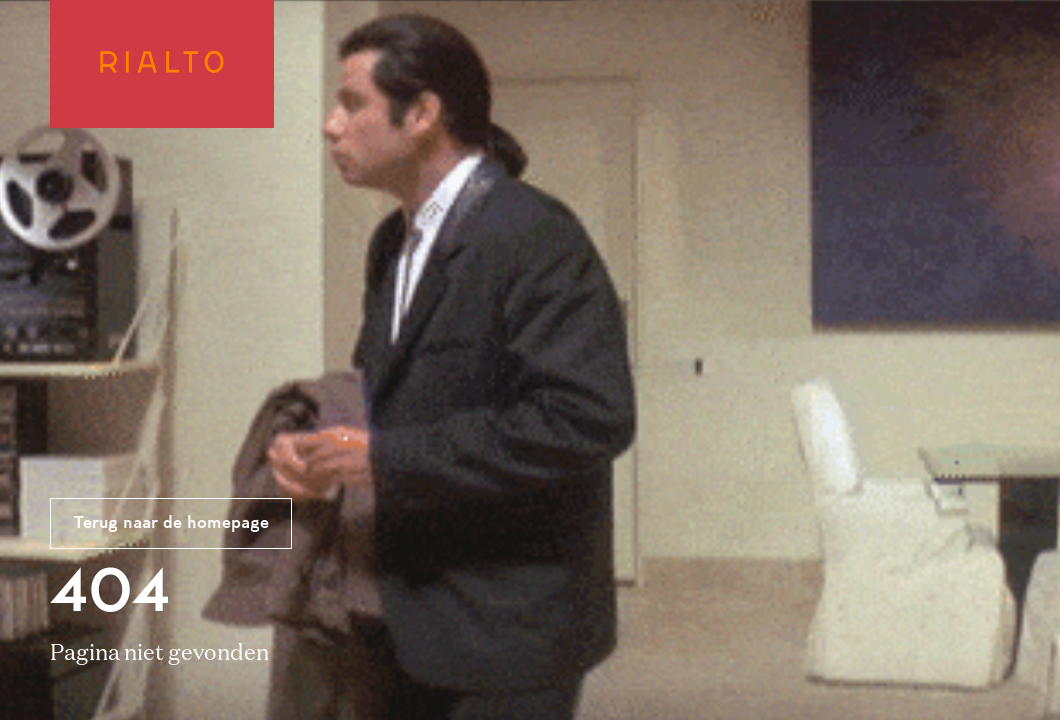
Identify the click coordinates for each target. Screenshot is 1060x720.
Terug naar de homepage (171, 524)
